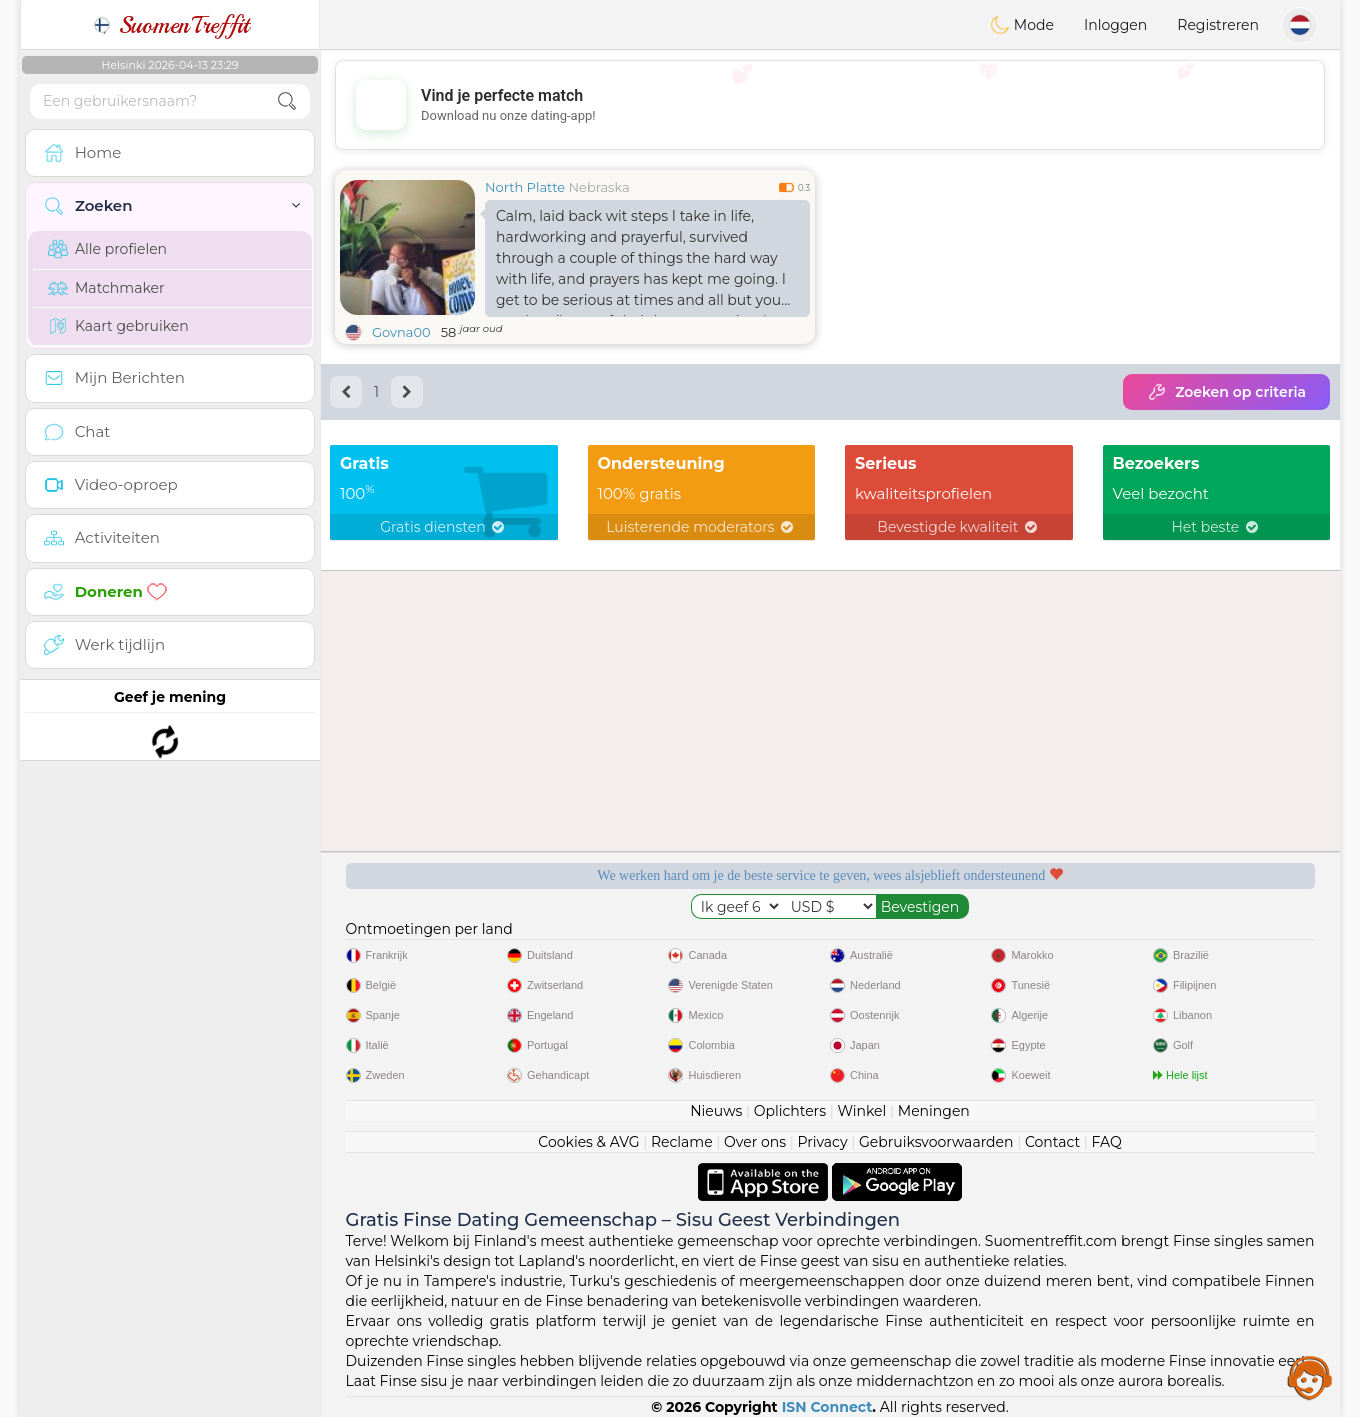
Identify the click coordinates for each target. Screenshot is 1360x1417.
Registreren (1218, 25)
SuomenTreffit (170, 25)
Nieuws (716, 1111)
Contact (1052, 1142)
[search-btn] (287, 101)
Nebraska (599, 187)
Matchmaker (106, 288)
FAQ (1107, 1142)
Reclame (682, 1142)
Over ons (755, 1142)
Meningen (934, 1111)
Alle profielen (107, 249)
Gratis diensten (443, 527)
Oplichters (790, 1111)
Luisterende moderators (701, 527)
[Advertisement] (830, 105)
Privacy (822, 1142)
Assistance (1310, 1377)
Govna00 (401, 332)
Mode (1022, 25)
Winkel (861, 1111)
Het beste (1216, 527)
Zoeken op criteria (1226, 392)
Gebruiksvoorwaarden (936, 1142)
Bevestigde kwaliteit (958, 527)
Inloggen (1115, 25)
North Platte (525, 187)
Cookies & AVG (588, 1142)
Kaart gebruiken (118, 326)
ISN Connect (827, 1407)
